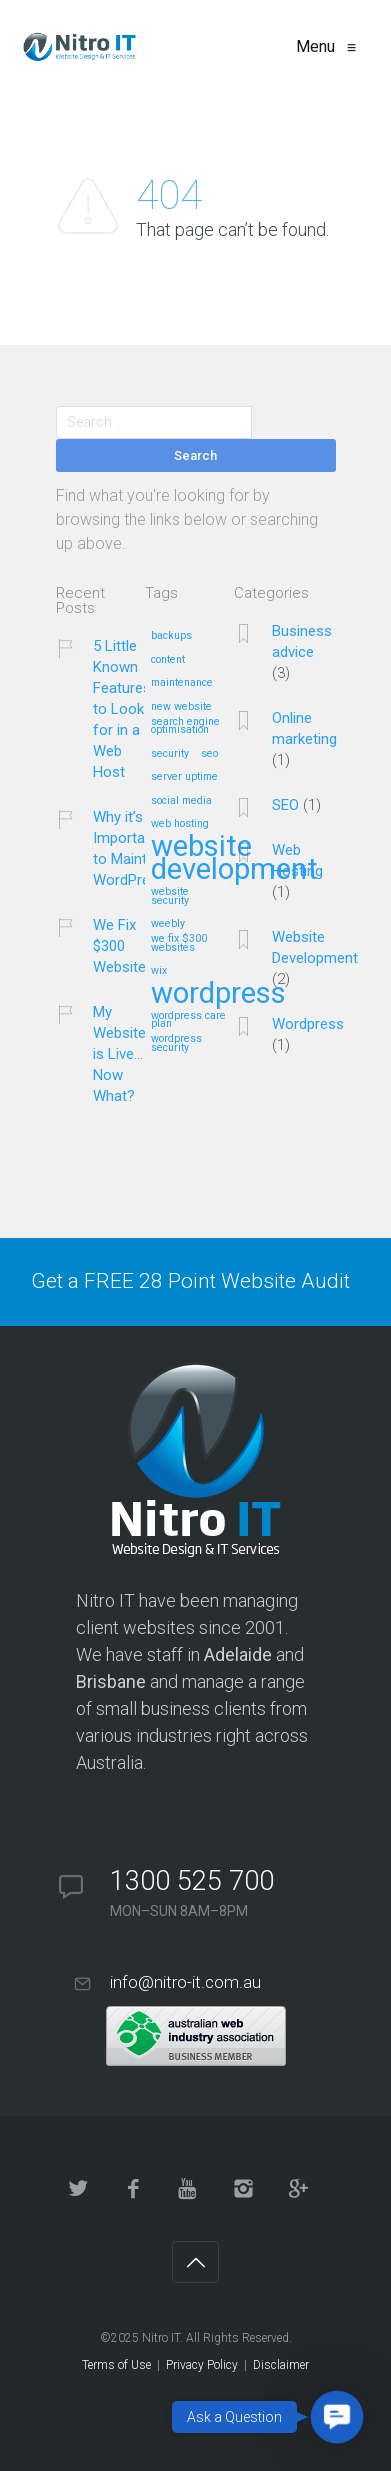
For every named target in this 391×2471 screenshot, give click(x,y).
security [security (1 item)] (170, 754)
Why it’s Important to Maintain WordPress (129, 848)
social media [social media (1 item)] (181, 801)
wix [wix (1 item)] (159, 971)
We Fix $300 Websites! (125, 946)
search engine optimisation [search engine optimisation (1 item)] (185, 726)
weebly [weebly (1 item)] (168, 924)
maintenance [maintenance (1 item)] (182, 683)
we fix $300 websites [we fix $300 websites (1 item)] (179, 943)
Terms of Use (116, 2365)
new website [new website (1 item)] (181, 707)
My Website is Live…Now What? (119, 1054)
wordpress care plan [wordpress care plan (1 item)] (188, 1020)
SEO (285, 805)
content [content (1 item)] (168, 660)
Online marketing (304, 728)
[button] (337, 2417)
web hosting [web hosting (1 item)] (180, 824)
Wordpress (308, 1024)
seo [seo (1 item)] (209, 754)
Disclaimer (281, 2365)
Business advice (302, 641)
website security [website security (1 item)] (170, 896)
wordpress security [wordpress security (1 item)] (176, 1043)
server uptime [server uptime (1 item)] (184, 777)
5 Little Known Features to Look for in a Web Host (122, 709)
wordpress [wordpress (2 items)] (218, 994)
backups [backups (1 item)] (171, 636)
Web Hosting (297, 860)
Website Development (315, 947)
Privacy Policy (202, 2365)
